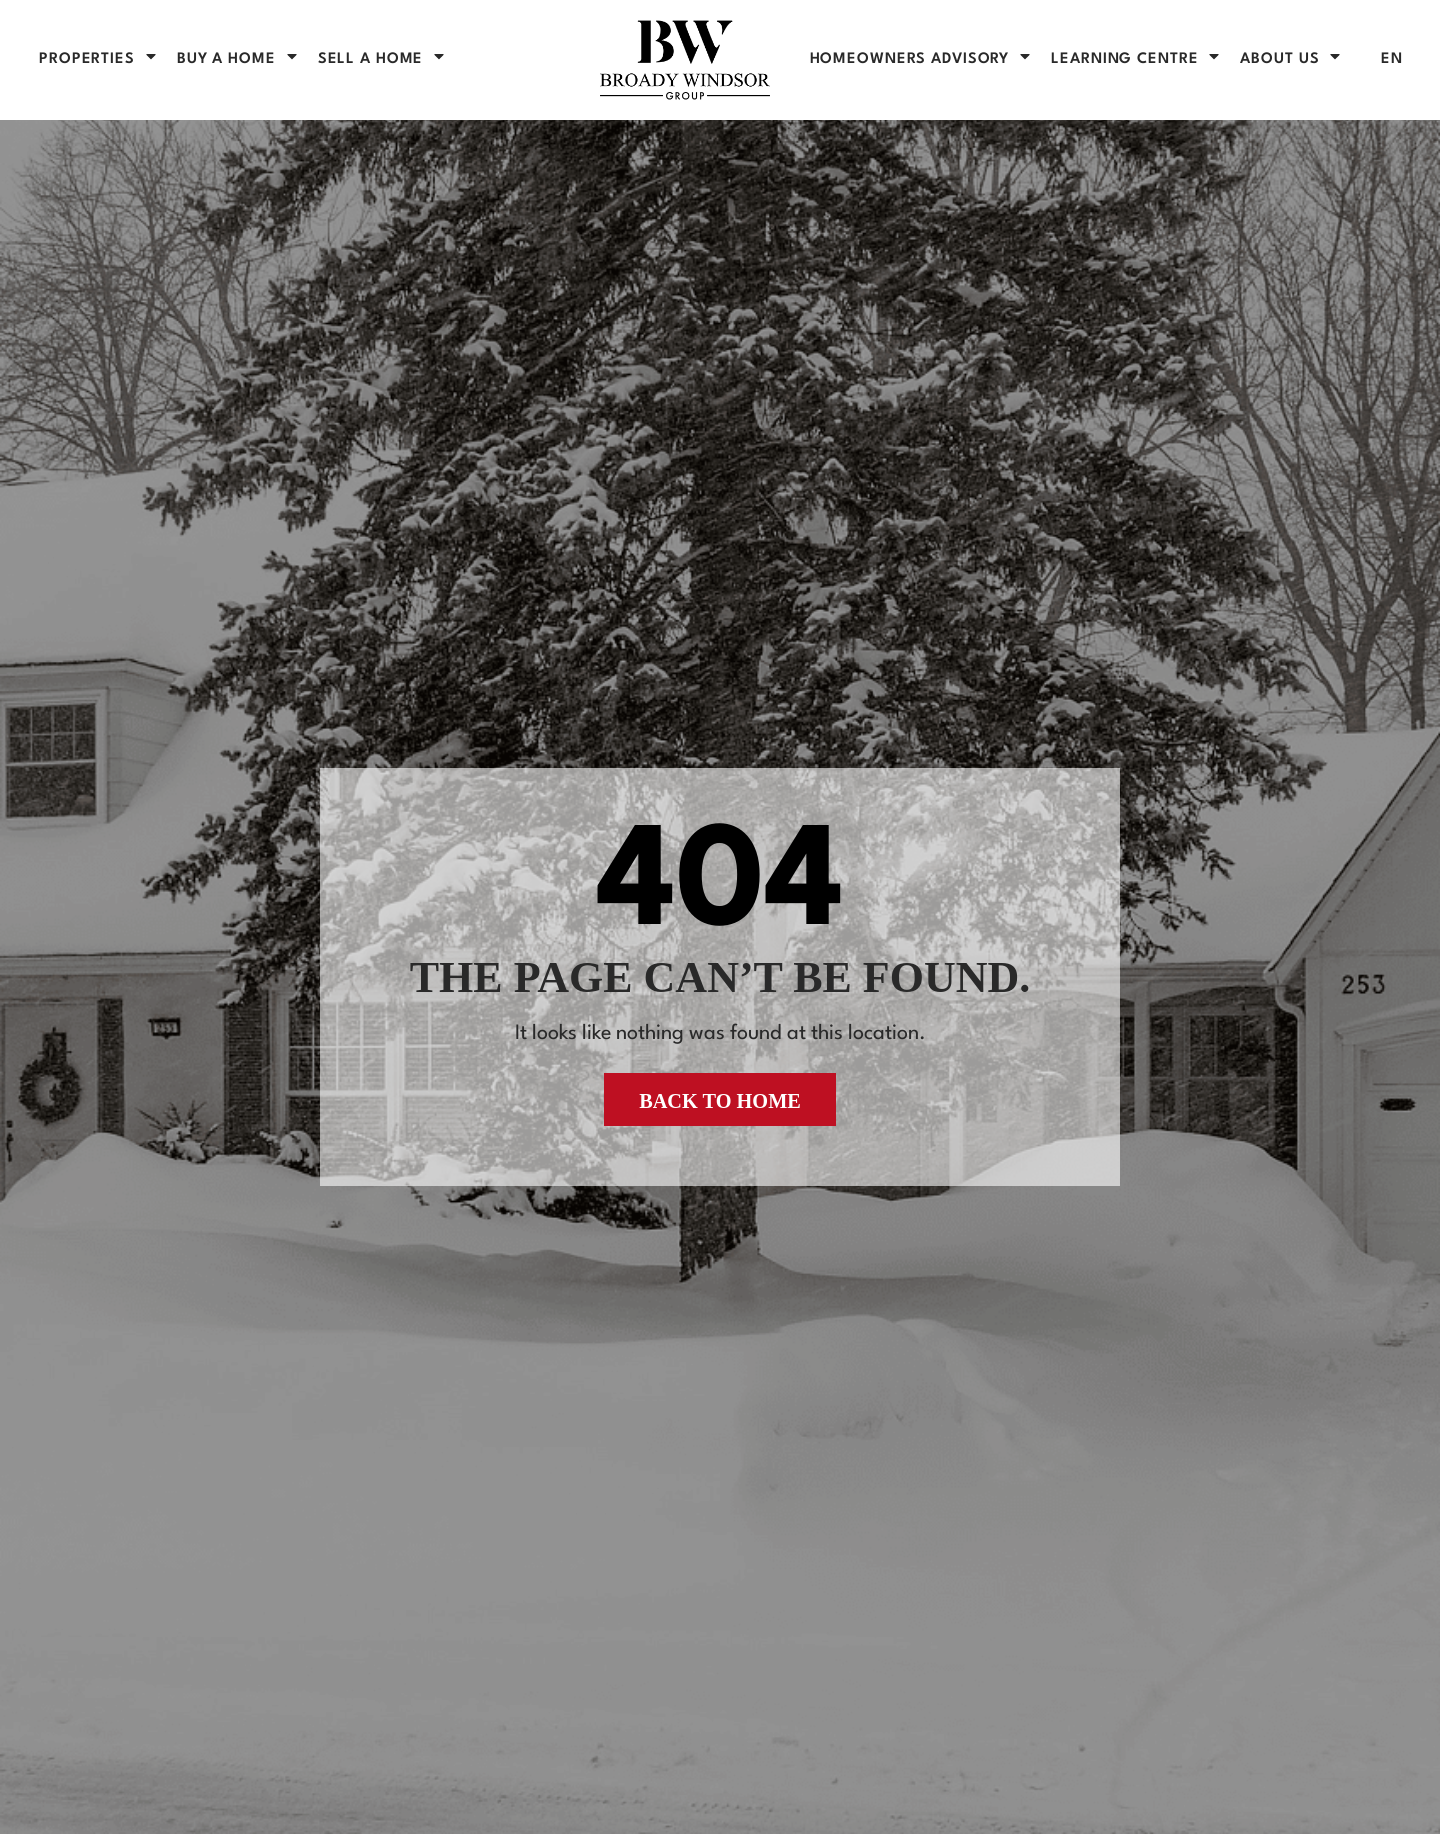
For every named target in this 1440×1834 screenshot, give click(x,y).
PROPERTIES (99, 59)
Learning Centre (1136, 59)
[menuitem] (1392, 59)
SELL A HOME (383, 59)
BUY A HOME (238, 59)
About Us (1291, 59)
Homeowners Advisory (922, 59)
